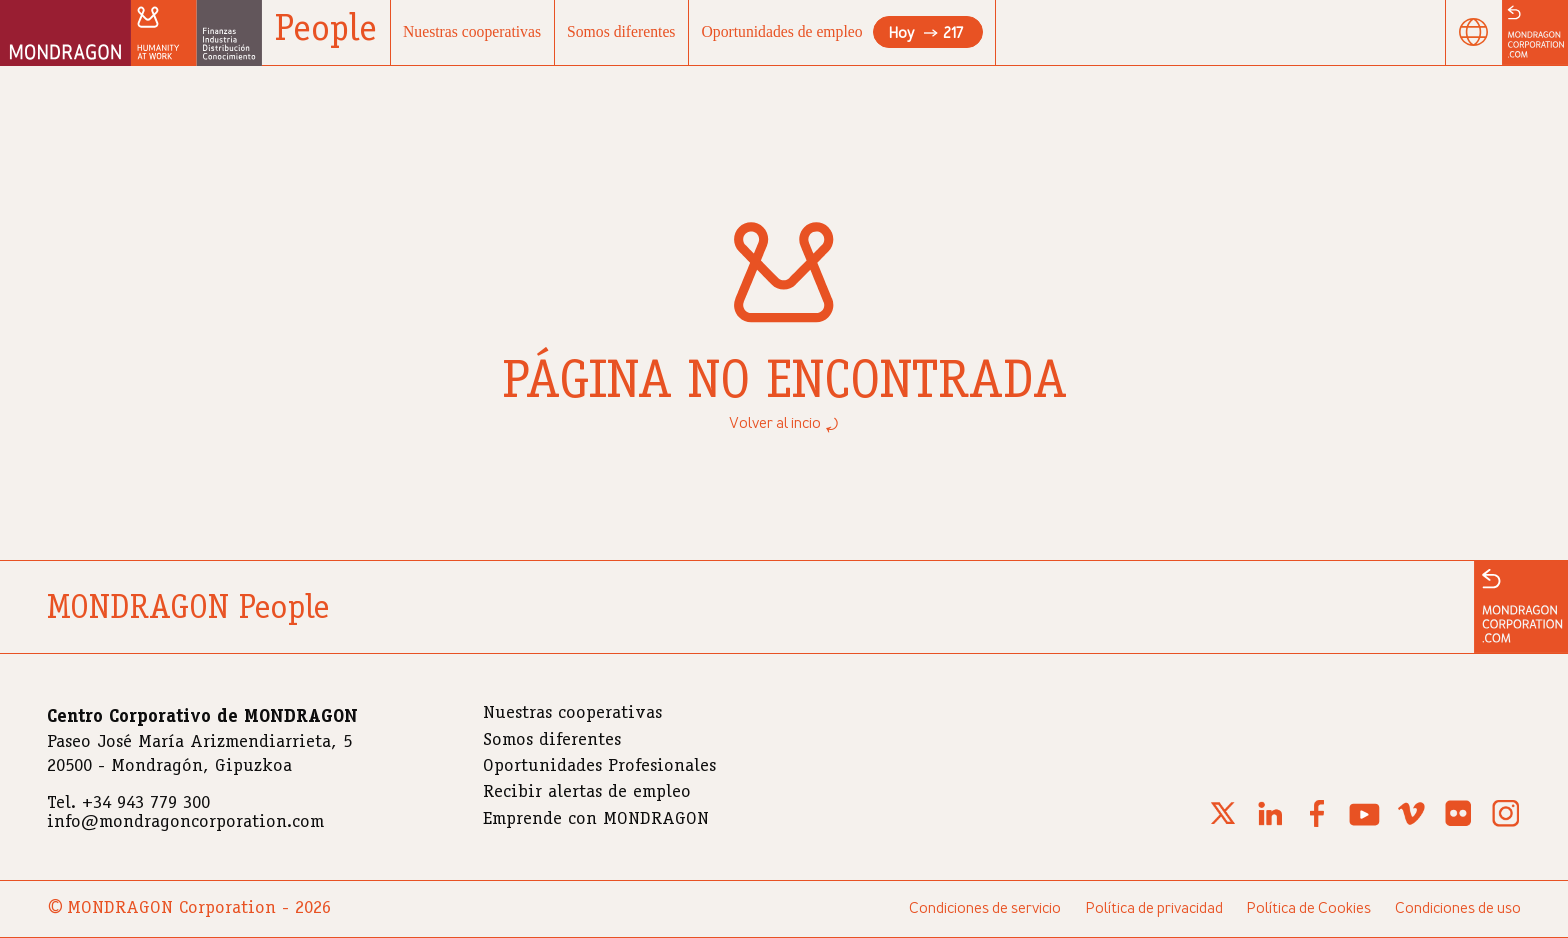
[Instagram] (1505, 825)
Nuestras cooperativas (472, 31)
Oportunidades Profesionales (599, 767)
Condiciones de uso (1458, 909)
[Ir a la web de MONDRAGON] (1521, 607)
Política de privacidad (1154, 909)
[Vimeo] (1411, 825)
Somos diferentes (621, 31)
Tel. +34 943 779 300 (128, 804)
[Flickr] (1458, 825)
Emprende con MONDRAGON (596, 820)
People (326, 32)
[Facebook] (1316, 825)
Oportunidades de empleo (842, 32)
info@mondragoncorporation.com (185, 823)
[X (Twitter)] (1222, 825)
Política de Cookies (1308, 909)
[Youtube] (1364, 825)
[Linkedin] (1269, 825)
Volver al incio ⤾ (784, 424)
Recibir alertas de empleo (587, 793)
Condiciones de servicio (985, 909)
